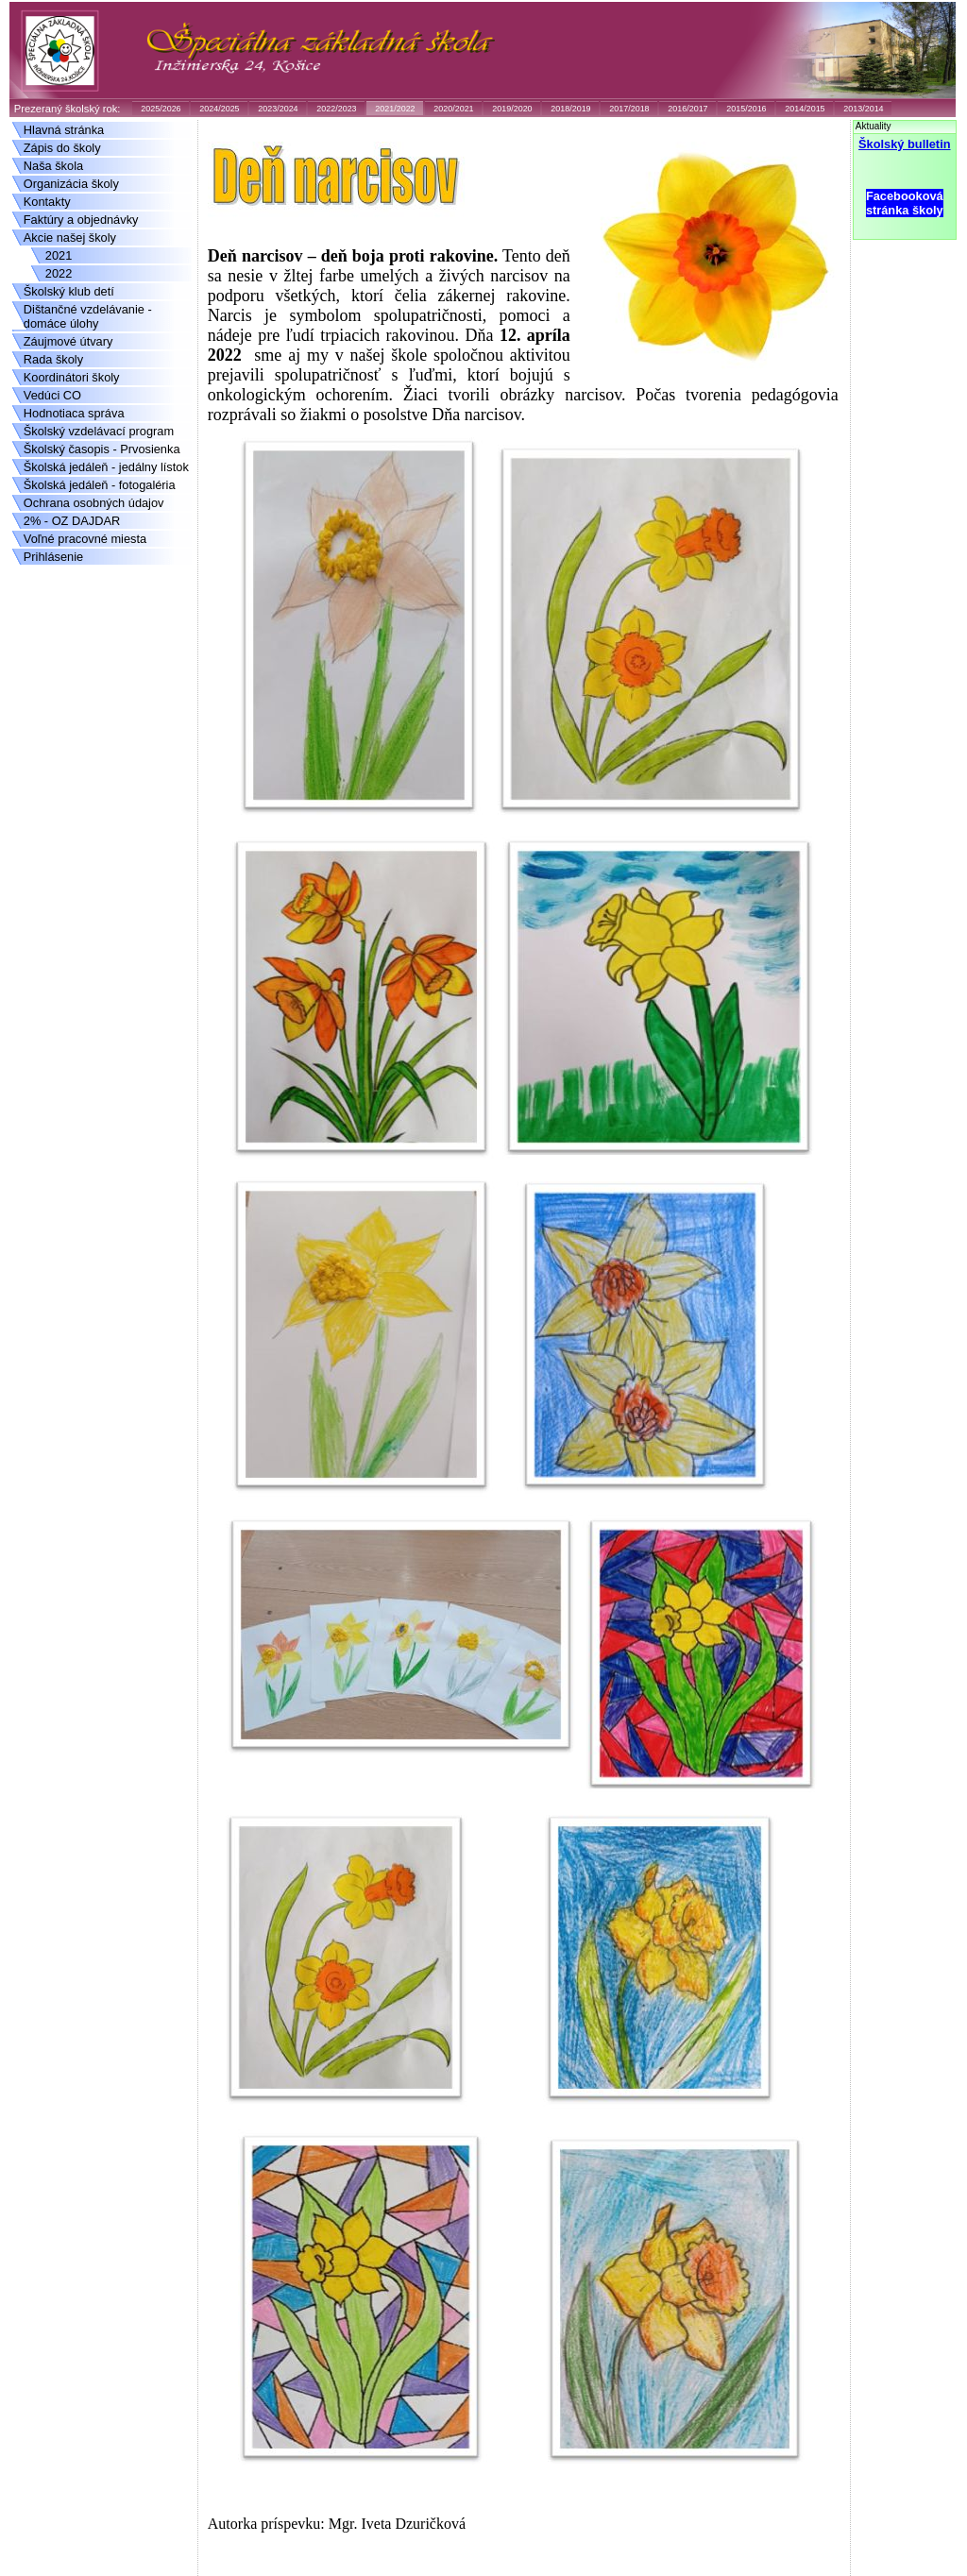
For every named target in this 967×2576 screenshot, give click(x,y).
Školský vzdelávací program (99, 431)
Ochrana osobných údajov (94, 503)
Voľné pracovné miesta (85, 539)
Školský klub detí (69, 291)
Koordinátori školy (72, 377)
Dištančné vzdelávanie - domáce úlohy (88, 316)
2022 (58, 273)
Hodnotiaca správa (74, 413)
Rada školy (53, 359)
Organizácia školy (71, 184)
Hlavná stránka (64, 130)
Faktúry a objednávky (81, 219)
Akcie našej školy (70, 237)
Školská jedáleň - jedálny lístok (106, 467)
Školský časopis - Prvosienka (102, 449)
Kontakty (47, 202)
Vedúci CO (52, 395)
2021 (58, 255)
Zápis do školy (62, 148)
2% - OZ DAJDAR (72, 521)
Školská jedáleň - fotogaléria (100, 485)
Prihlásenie (53, 557)
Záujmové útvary (68, 341)
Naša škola (53, 166)
